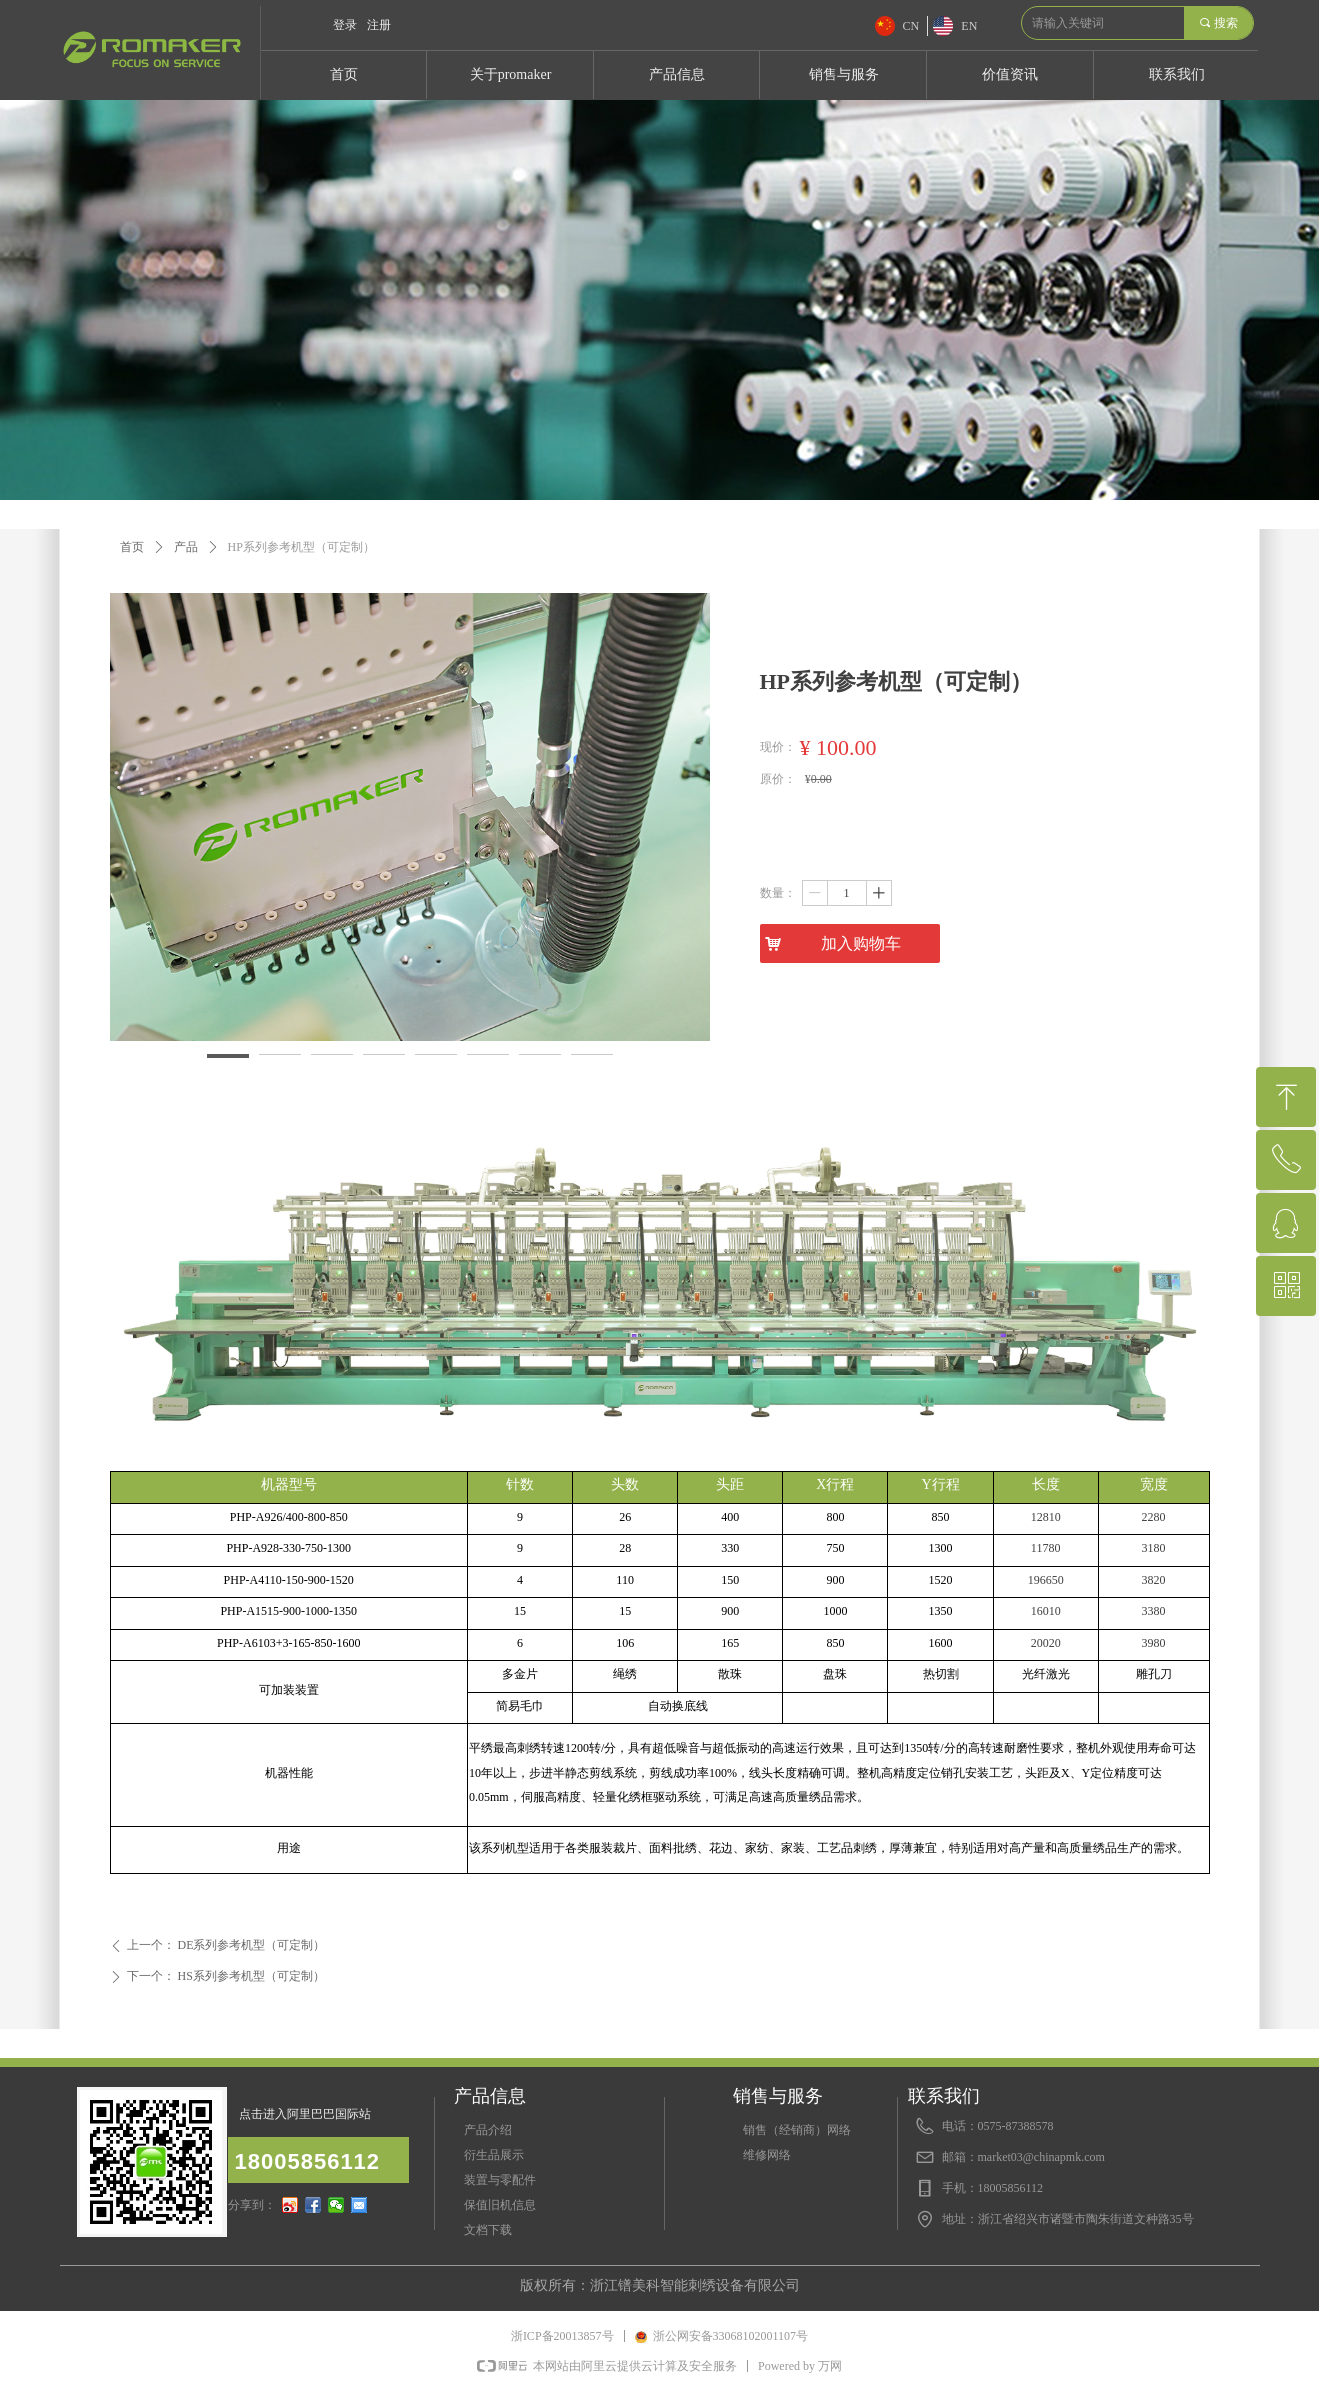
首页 (132, 547)
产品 (186, 547)
